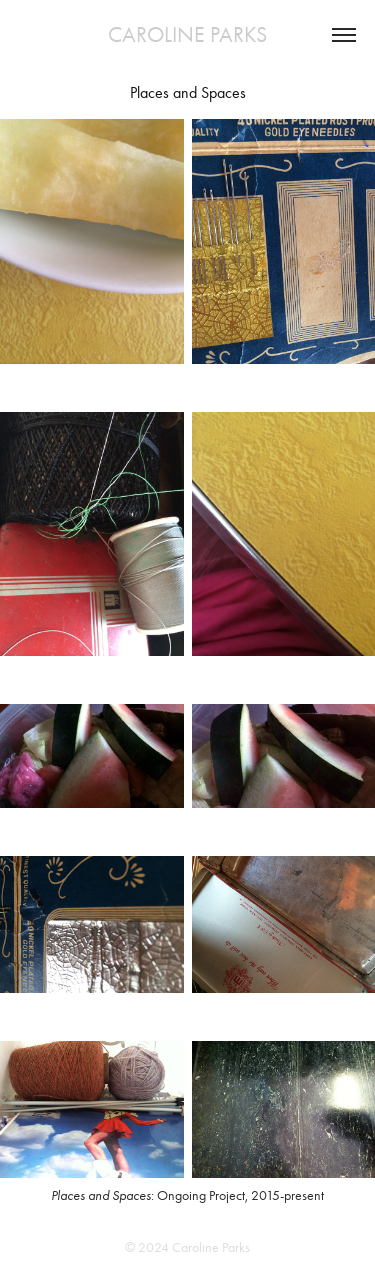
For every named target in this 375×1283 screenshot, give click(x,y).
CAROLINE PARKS (187, 35)
